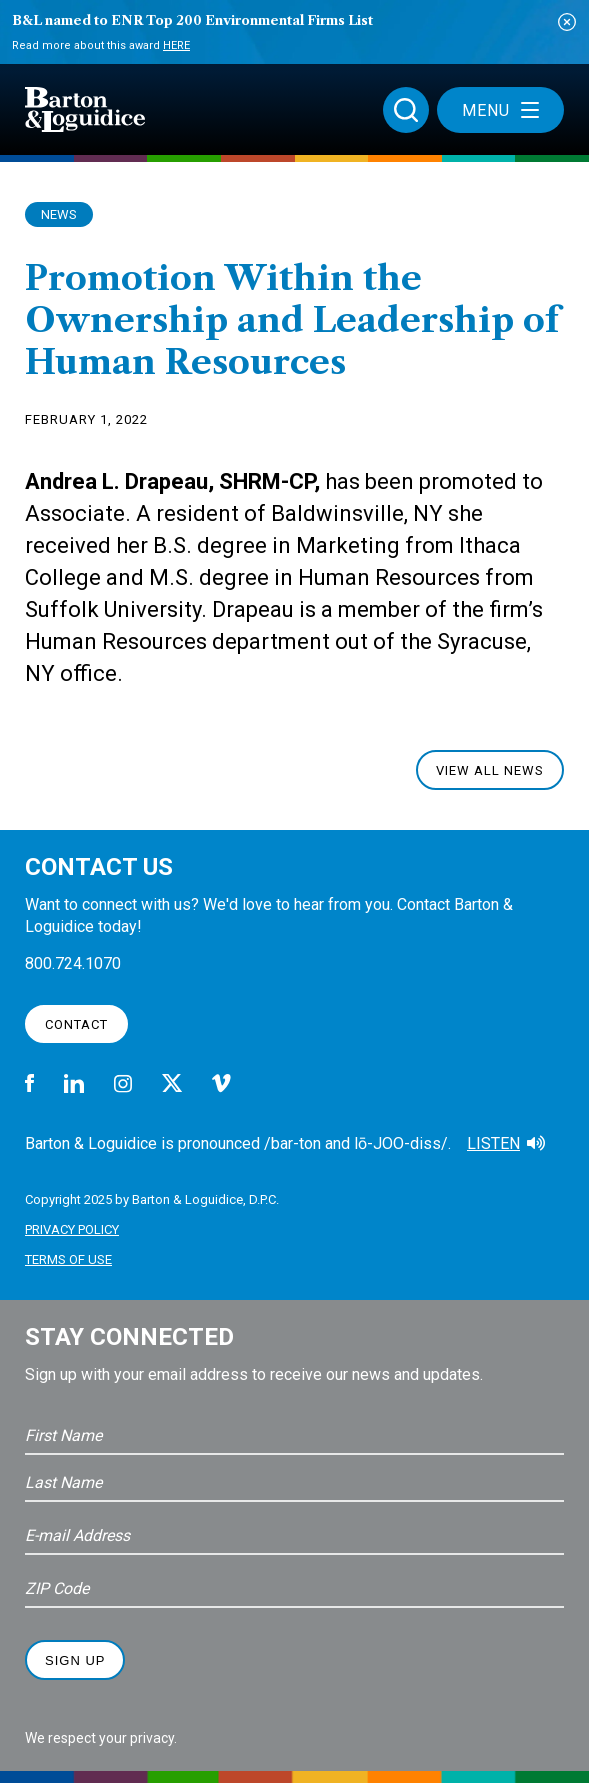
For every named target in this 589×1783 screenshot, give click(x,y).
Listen (493, 1143)
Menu (500, 110)
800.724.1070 (73, 963)
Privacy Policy (72, 1229)
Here (176, 45)
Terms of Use (68, 1259)
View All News (490, 770)
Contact (76, 1024)
